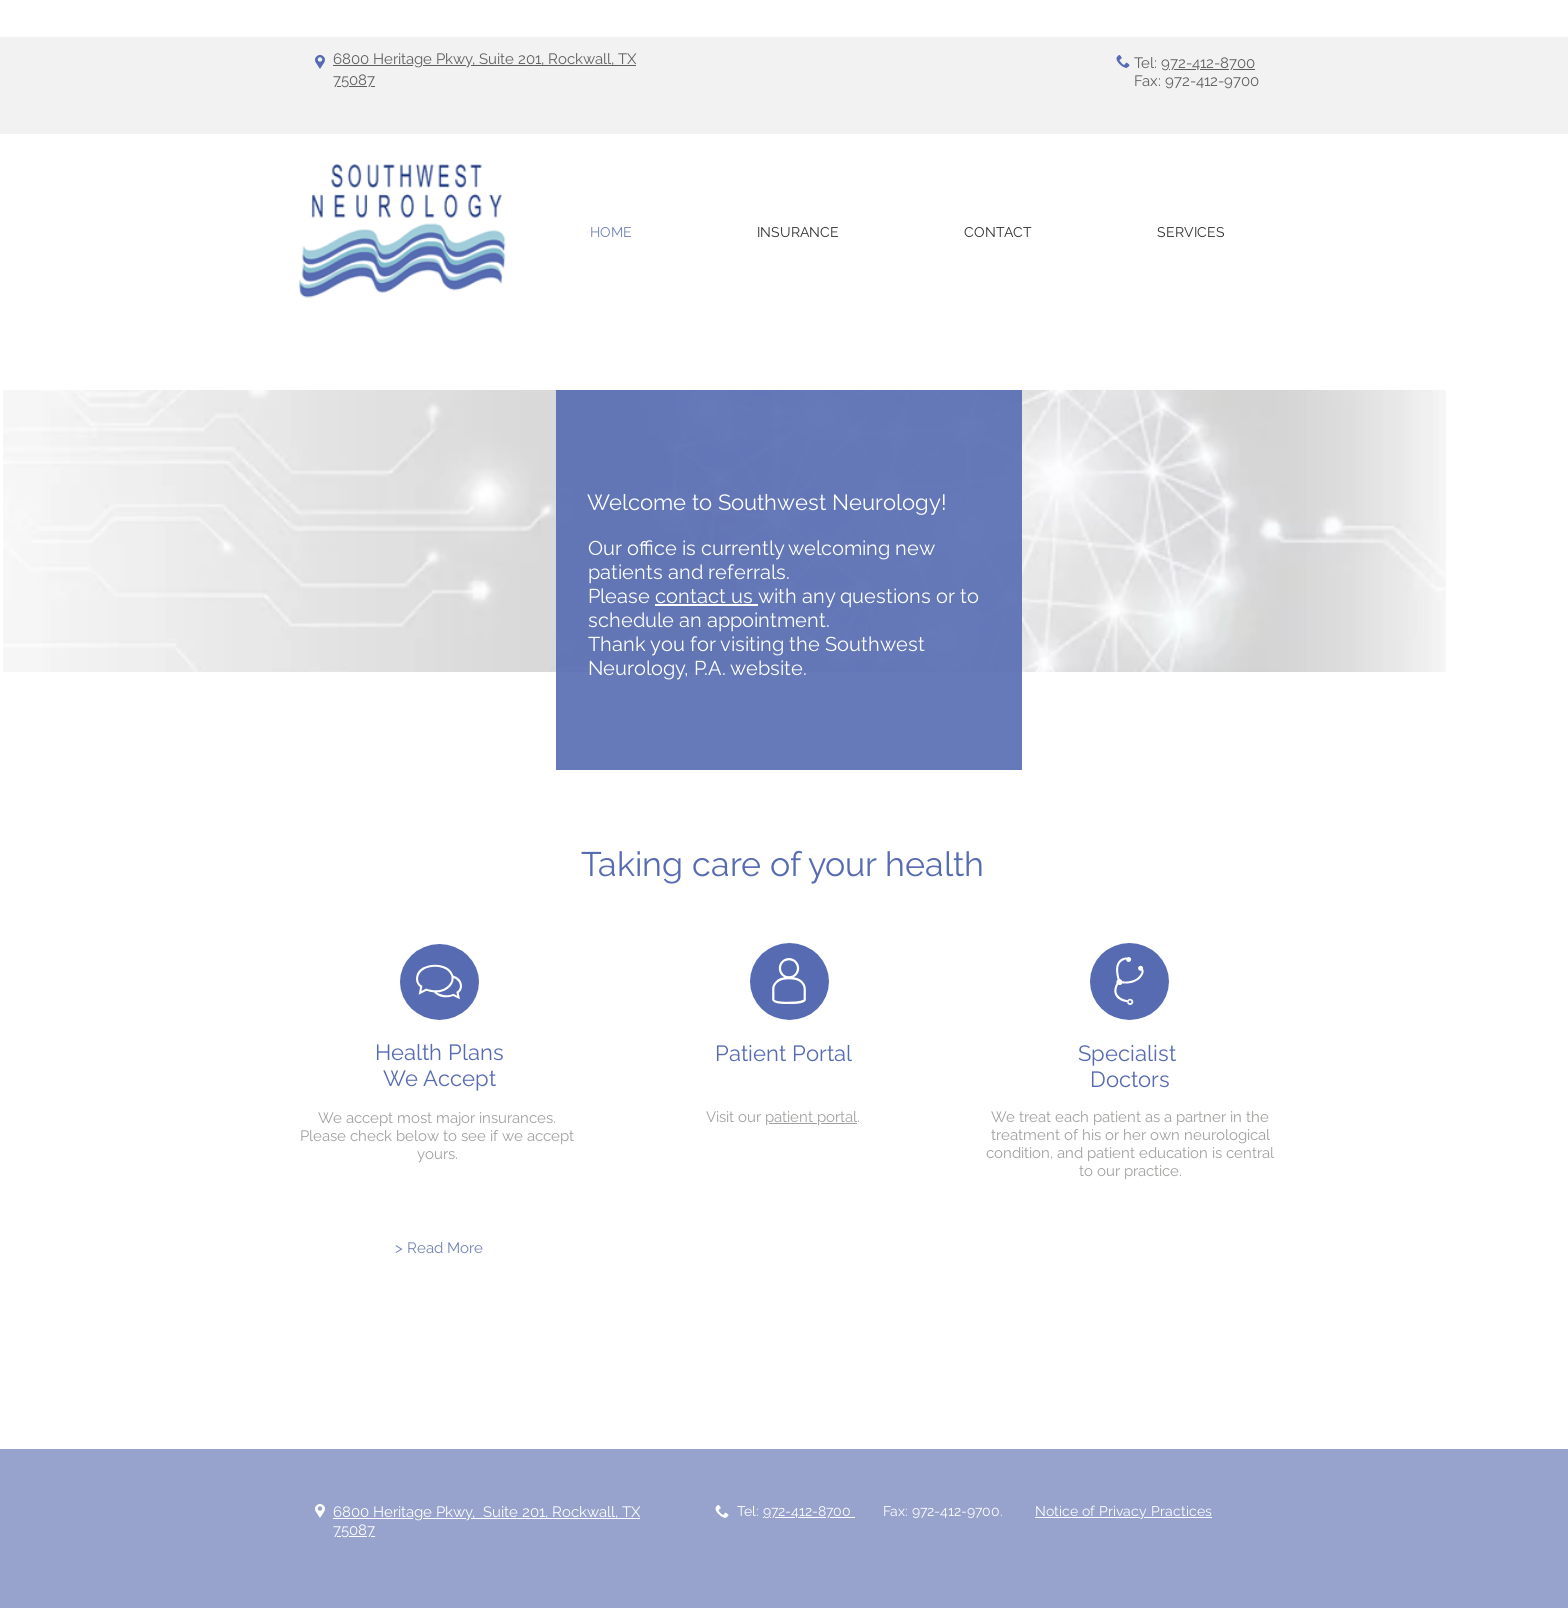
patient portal (811, 1117)
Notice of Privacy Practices (1123, 1511)
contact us (706, 596)
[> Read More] (439, 1248)
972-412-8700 (1208, 63)
